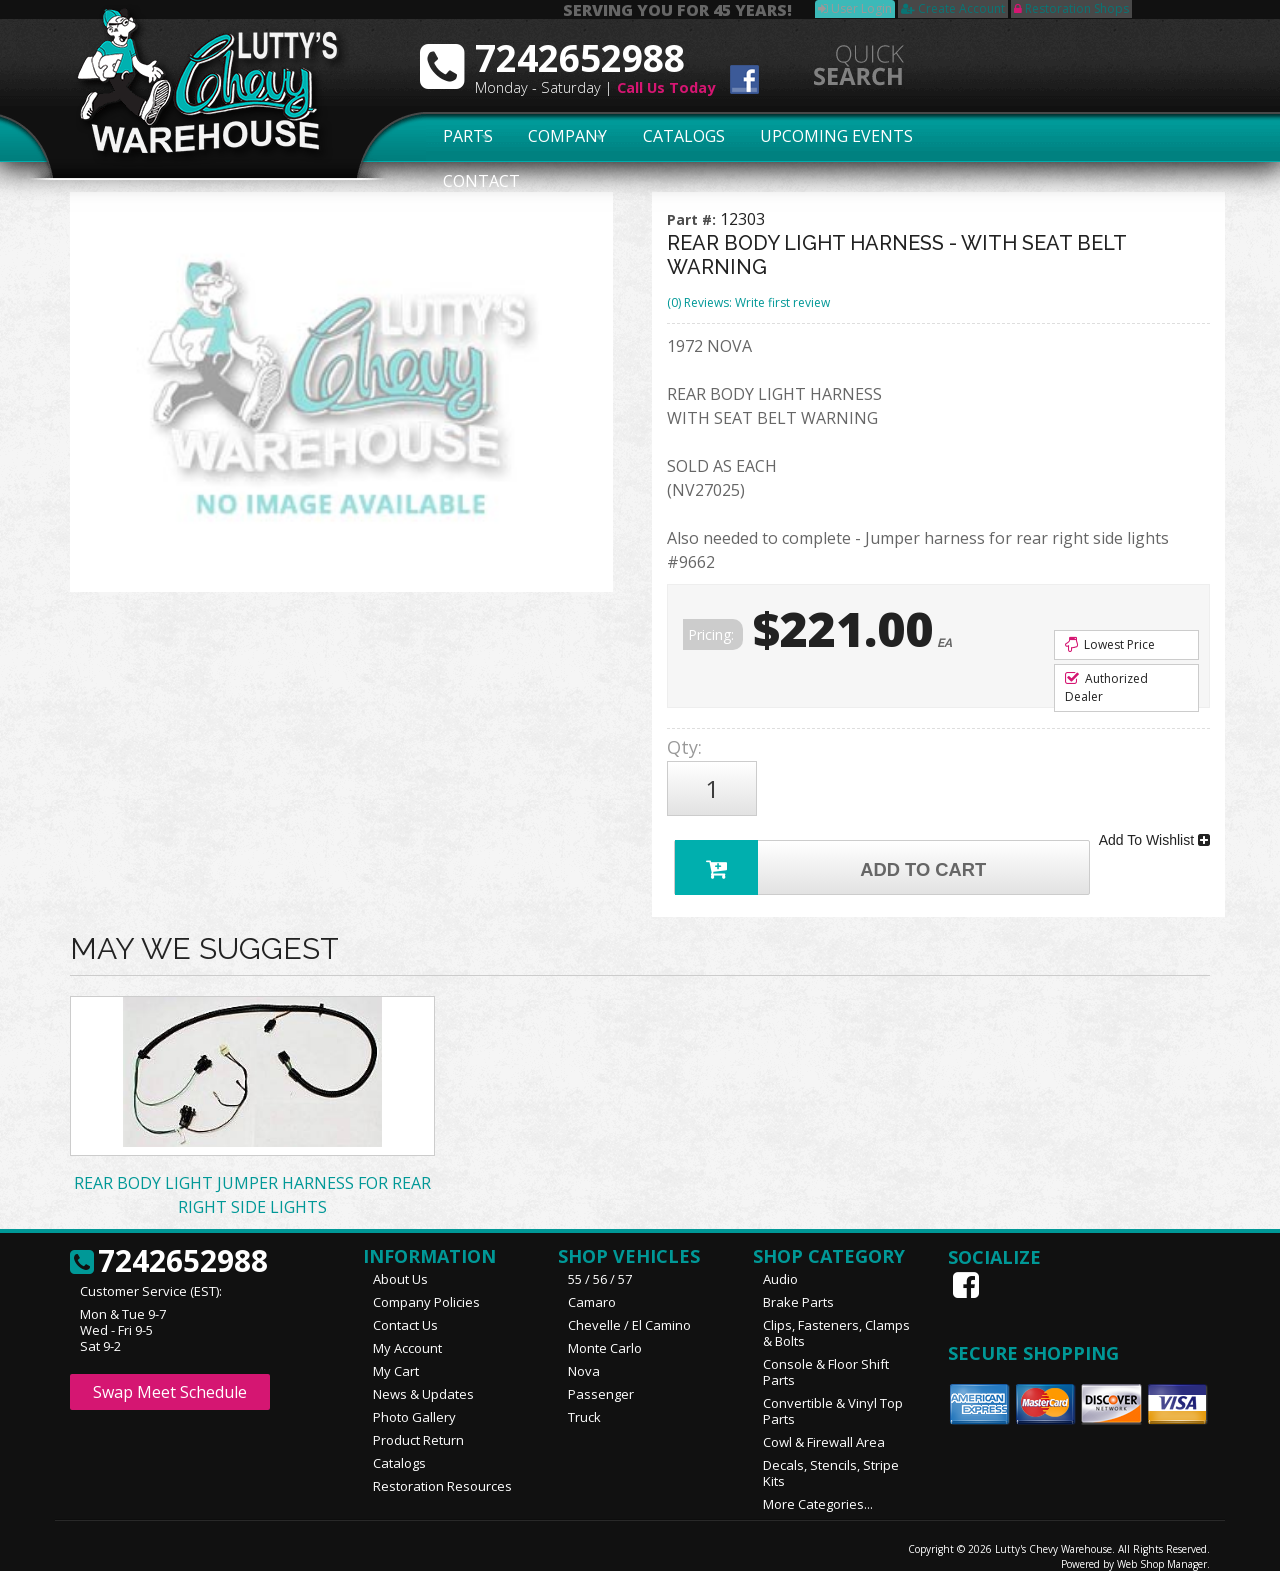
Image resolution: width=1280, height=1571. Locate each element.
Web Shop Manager (1162, 1548)
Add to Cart (836, 848)
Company (562, 137)
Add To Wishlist (1154, 828)
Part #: (693, 219)
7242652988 (169, 1246)
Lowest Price (1110, 644)
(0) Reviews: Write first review (748, 302)
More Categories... (818, 1488)
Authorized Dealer (1106, 687)
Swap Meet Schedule (170, 1376)
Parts (457, 137)
